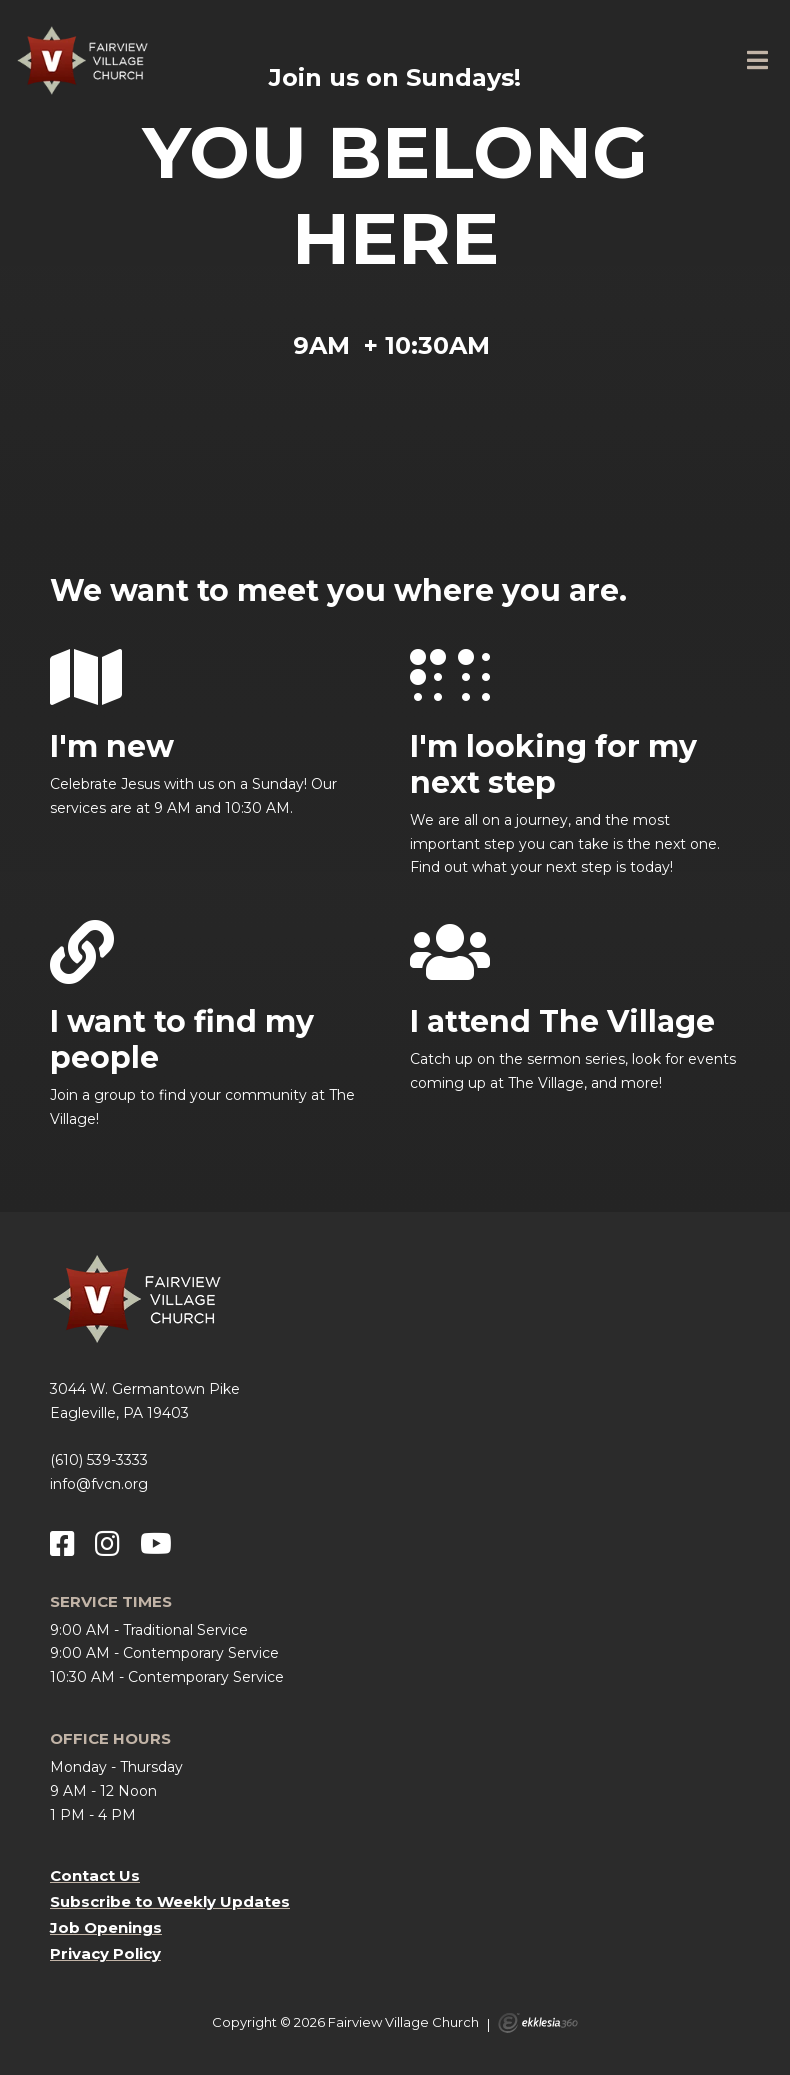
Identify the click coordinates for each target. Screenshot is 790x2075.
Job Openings (106, 1927)
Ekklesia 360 (538, 2023)
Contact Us (95, 1875)
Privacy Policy (105, 1953)
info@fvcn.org (99, 1484)
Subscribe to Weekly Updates (170, 1901)
